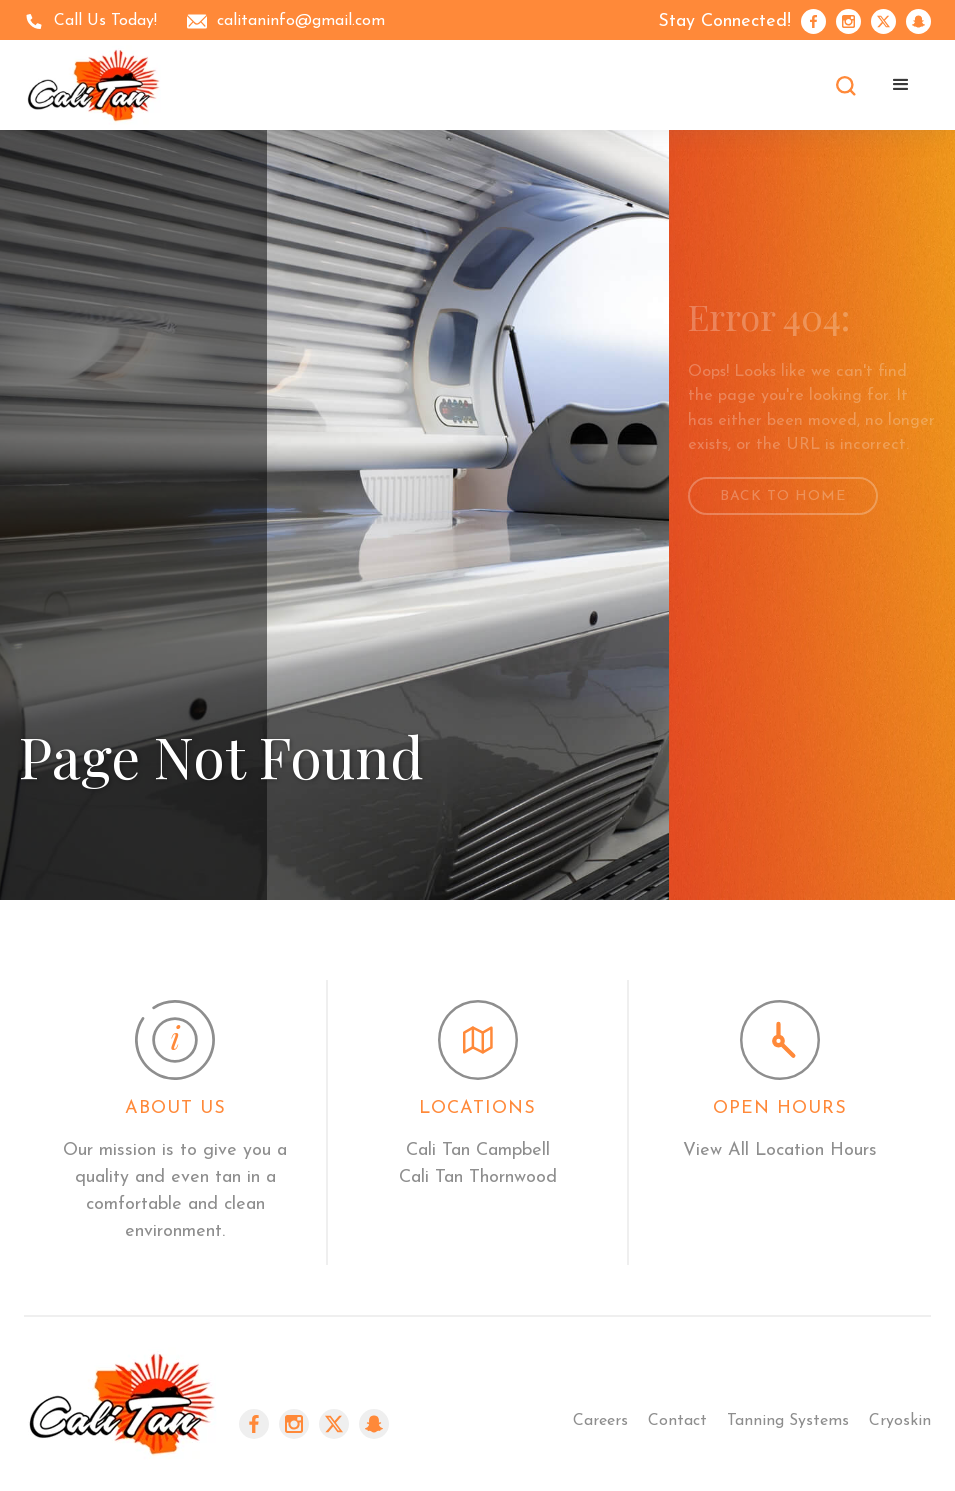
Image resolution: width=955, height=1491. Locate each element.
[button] (901, 85)
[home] (93, 85)
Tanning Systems (788, 1421)
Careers (600, 1421)
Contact (677, 1421)
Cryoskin (900, 1421)
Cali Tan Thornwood (478, 1177)
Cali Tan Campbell (478, 1150)
